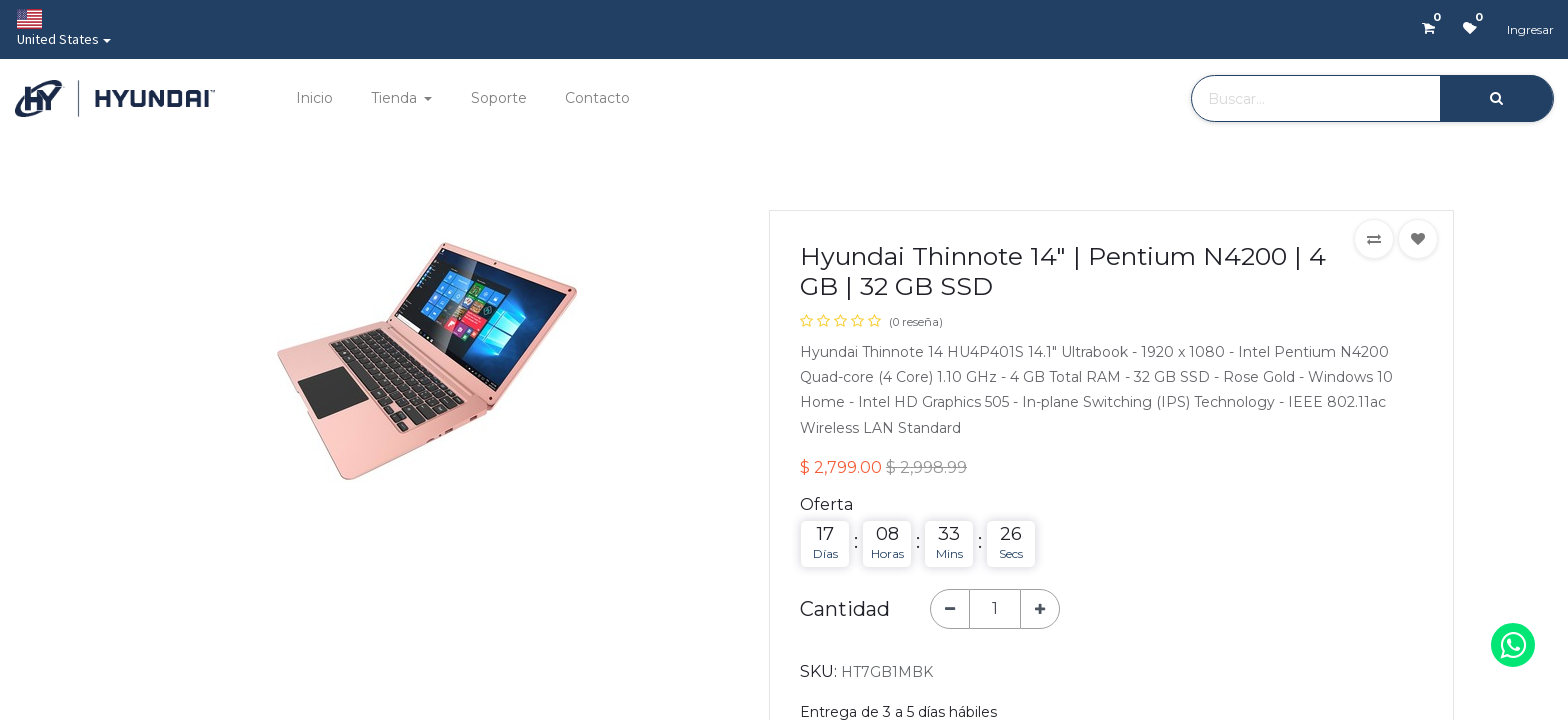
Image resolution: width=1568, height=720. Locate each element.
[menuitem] (313, 98)
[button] (1374, 239)
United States (58, 28)
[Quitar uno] (950, 609)
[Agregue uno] (1040, 609)
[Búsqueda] (1496, 98)
